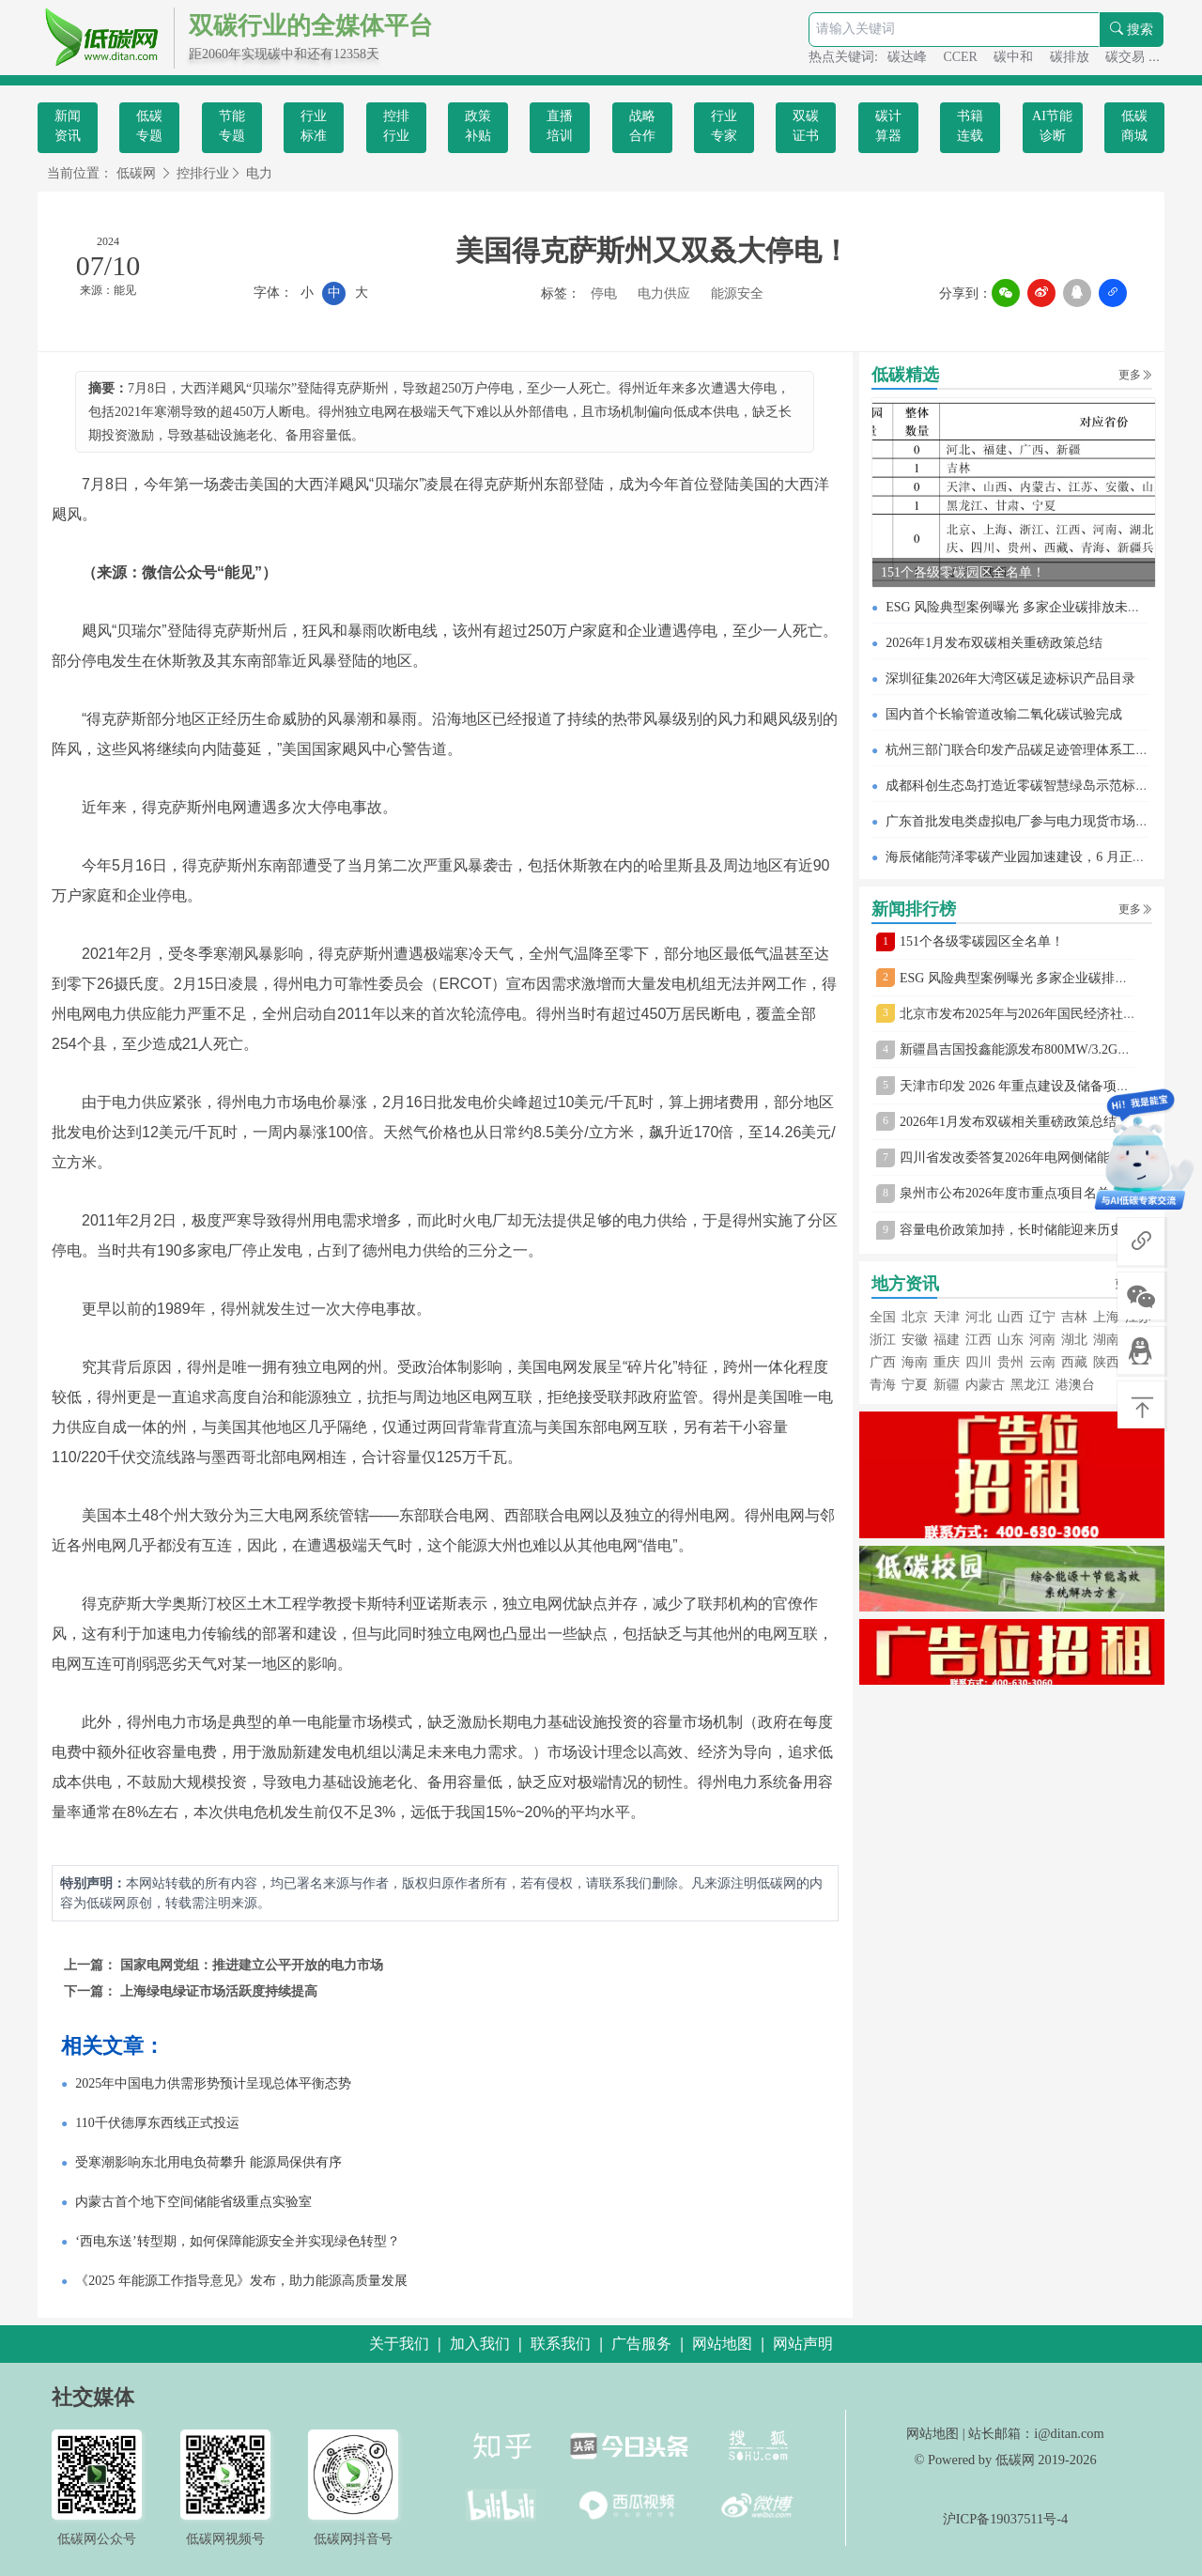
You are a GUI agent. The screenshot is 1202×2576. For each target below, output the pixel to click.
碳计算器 (888, 126)
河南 (1042, 1340)
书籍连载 (970, 126)
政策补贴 (478, 126)
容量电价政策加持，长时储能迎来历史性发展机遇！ (1051, 1230)
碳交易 (1126, 57)
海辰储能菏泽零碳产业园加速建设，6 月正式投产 (1029, 857)
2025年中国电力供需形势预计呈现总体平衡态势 (213, 2083)
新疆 (946, 1385)
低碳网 (136, 173)
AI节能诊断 (1052, 126)
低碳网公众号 (96, 2538)
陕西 (1106, 1362)
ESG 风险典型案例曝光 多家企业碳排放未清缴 (1019, 607)
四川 (978, 1362)
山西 (1010, 1317)
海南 (915, 1362)
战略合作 (642, 126)
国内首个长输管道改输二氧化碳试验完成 (1004, 714)
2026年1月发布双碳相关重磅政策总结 (994, 643)
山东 (1010, 1340)
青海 (883, 1385)
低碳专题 (149, 126)
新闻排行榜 (913, 909)
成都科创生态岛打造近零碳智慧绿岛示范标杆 (1017, 786)
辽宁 (1042, 1317)
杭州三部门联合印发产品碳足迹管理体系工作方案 (1030, 750)
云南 (1042, 1362)
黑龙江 (1030, 1385)
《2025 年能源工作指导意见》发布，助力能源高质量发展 (241, 2281)
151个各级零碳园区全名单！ (963, 572)
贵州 (1010, 1362)
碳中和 (1015, 57)
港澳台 (1075, 1385)
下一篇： (92, 1991)
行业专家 (724, 126)
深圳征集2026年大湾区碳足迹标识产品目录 (1010, 678)
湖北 (1074, 1340)
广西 (883, 1362)
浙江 (883, 1340)
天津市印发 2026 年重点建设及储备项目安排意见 (1041, 1086)
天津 (946, 1317)
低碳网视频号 (225, 2538)
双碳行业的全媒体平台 (311, 25)
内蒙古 (985, 1385)
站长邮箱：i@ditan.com (1035, 2433)
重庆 (946, 1362)
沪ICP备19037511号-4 (1005, 2518)
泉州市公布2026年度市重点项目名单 (1005, 1193)
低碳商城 (1134, 126)
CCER (961, 57)
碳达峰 (909, 57)
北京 (915, 1317)
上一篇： (92, 1965)
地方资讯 (905, 1283)
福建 (946, 1340)
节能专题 (232, 126)
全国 (883, 1317)
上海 (1106, 1317)
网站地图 (932, 2433)
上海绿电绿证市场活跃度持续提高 (218, 1991)
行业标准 (313, 126)
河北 (978, 1317)
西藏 (1074, 1362)
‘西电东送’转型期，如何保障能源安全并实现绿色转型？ (237, 2241)
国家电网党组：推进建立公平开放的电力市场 (251, 1965)
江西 (978, 1340)
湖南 (1106, 1340)
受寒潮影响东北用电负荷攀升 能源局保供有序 (208, 2162)
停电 (604, 293)
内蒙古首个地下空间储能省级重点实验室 (193, 2202)
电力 (259, 173)
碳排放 (1071, 57)
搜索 (1131, 29)
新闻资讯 (67, 126)
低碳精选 (905, 374)
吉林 (1074, 1317)
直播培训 (560, 126)
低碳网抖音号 (353, 2538)
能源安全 (737, 293)
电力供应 (664, 293)
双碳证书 (806, 126)
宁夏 (915, 1385)
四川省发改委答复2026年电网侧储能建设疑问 (1031, 1157)
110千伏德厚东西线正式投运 (157, 2123)
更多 (1135, 374)
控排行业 (396, 126)
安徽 (915, 1340)
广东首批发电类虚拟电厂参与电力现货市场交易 (1024, 821)
